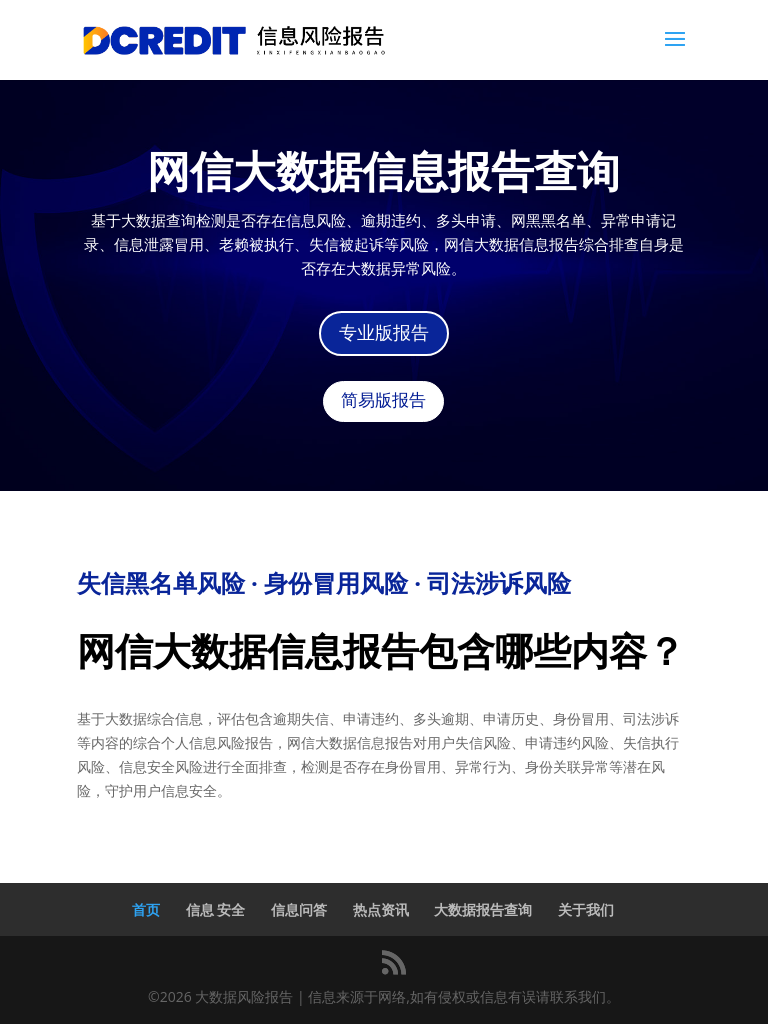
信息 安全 (216, 909)
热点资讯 (381, 909)
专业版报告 (384, 333)
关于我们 (586, 909)
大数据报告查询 (483, 909)
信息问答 (299, 909)
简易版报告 (383, 400)
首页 (146, 909)
